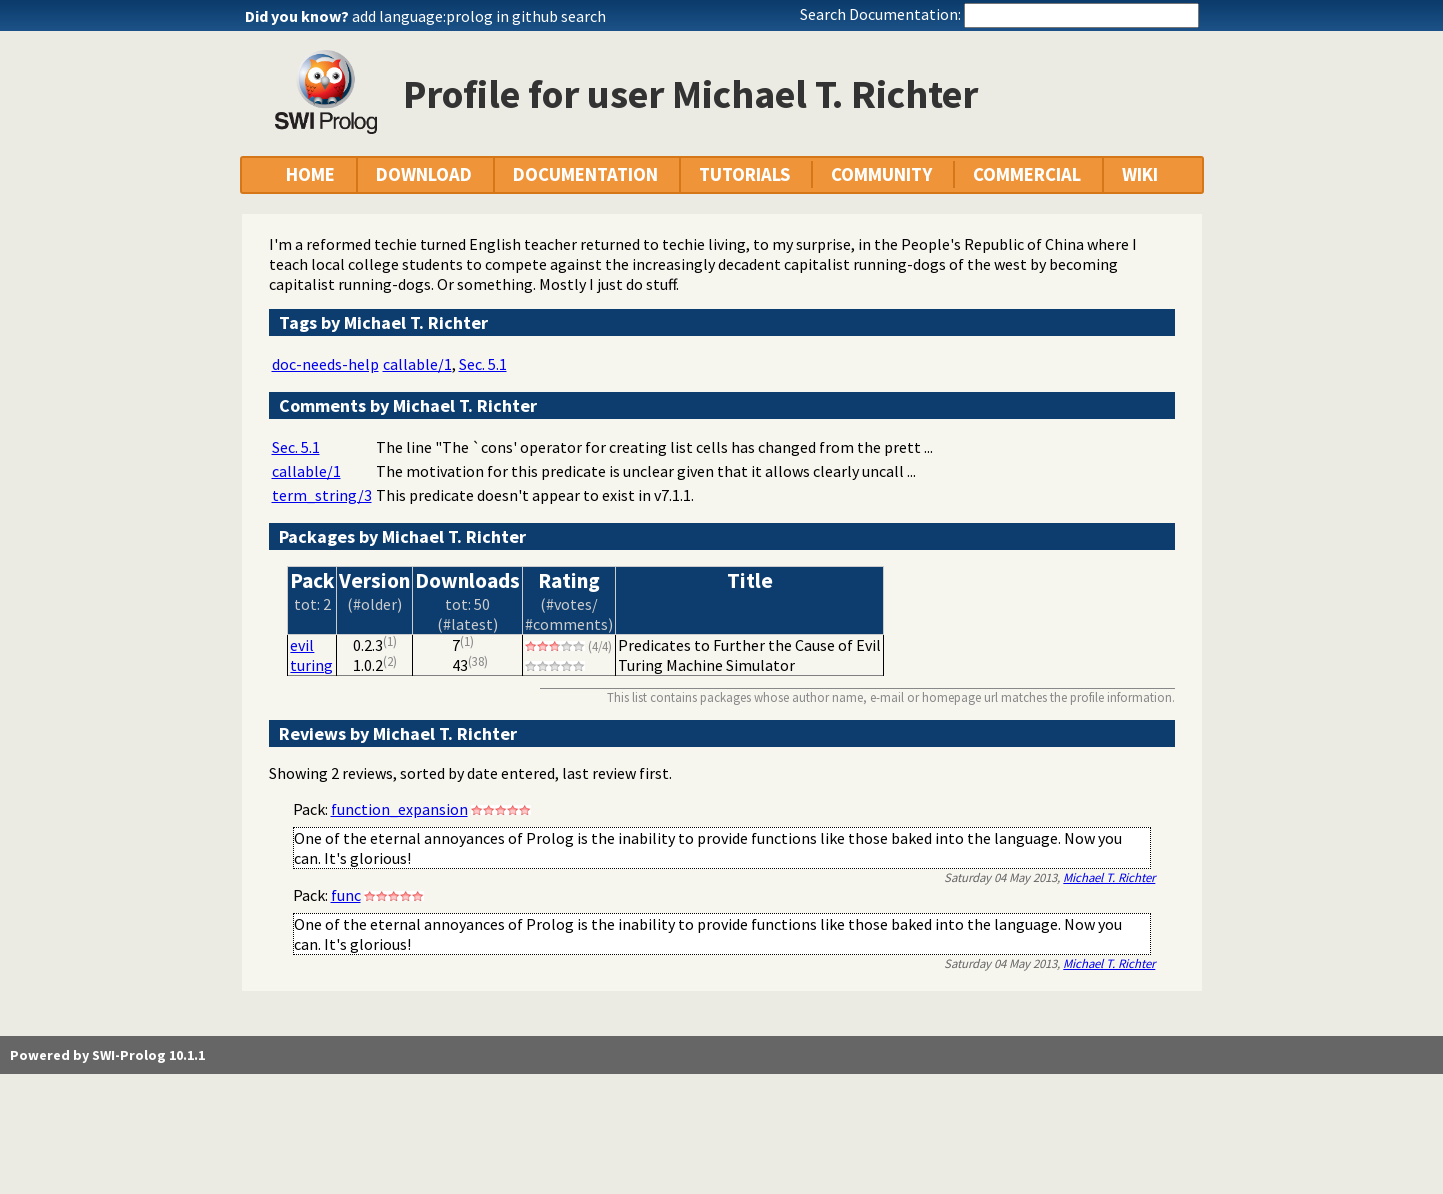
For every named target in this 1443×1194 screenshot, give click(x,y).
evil (302, 645)
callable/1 (417, 364)
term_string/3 (322, 495)
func (346, 895)
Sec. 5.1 (483, 364)
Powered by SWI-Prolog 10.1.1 (107, 1055)
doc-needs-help (325, 364)
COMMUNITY (881, 174)
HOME (310, 174)
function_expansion (399, 809)
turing (311, 665)
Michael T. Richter (1109, 877)
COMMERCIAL (1027, 174)
